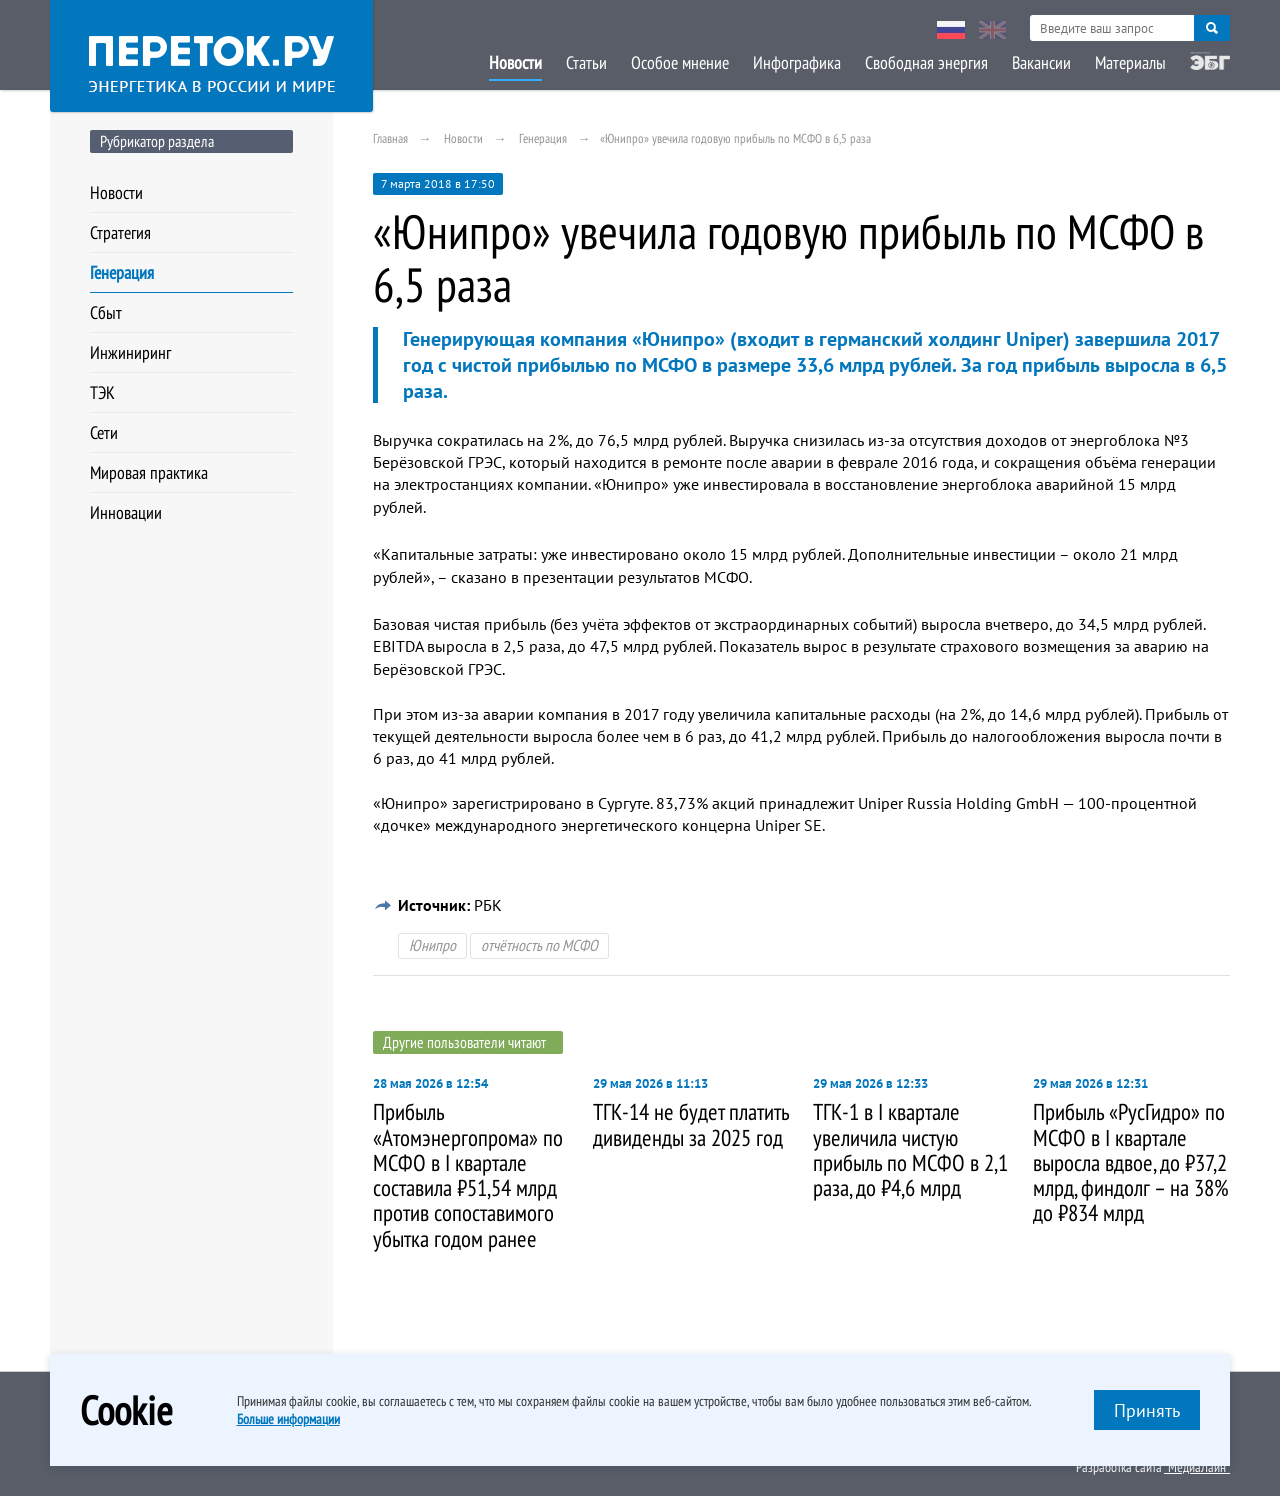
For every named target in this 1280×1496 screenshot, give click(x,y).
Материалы (1130, 62)
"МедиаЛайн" (1197, 1467)
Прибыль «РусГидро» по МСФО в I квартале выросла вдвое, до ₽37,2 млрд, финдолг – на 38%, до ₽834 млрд (1132, 1162)
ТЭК (102, 392)
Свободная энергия (926, 62)
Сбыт (106, 312)
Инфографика (797, 62)
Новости (515, 62)
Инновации (126, 512)
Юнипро (432, 945)
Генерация (122, 272)
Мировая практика (149, 472)
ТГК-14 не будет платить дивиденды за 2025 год (691, 1124)
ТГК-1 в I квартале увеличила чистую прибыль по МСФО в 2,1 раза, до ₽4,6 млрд (910, 1149)
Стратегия (120, 232)
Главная (390, 138)
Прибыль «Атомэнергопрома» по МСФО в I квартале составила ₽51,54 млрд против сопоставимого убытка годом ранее (468, 1175)
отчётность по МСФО (539, 945)
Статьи (586, 62)
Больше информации (288, 1419)
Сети (104, 432)
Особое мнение (680, 62)
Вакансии (1041, 62)
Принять (1147, 1410)
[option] (473, 1165)
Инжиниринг (130, 352)
